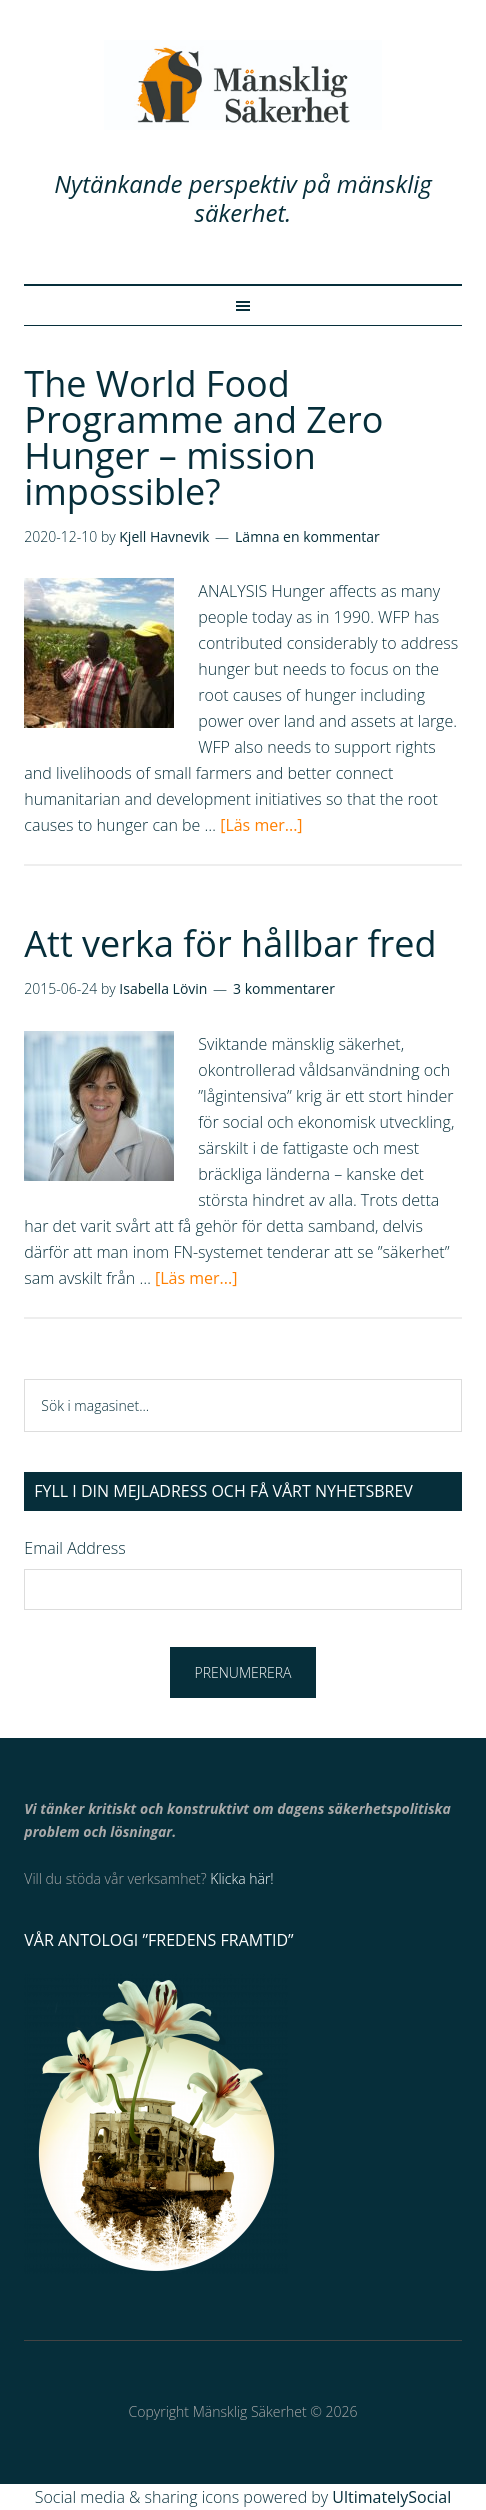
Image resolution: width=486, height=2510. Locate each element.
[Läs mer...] (261, 825)
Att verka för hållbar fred (230, 943)
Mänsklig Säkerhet (242, 85)
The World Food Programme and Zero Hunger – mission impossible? (203, 437)
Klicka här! (241, 1878)
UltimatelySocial (391, 2497)
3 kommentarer (284, 988)
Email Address (74, 1548)
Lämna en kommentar (307, 536)
